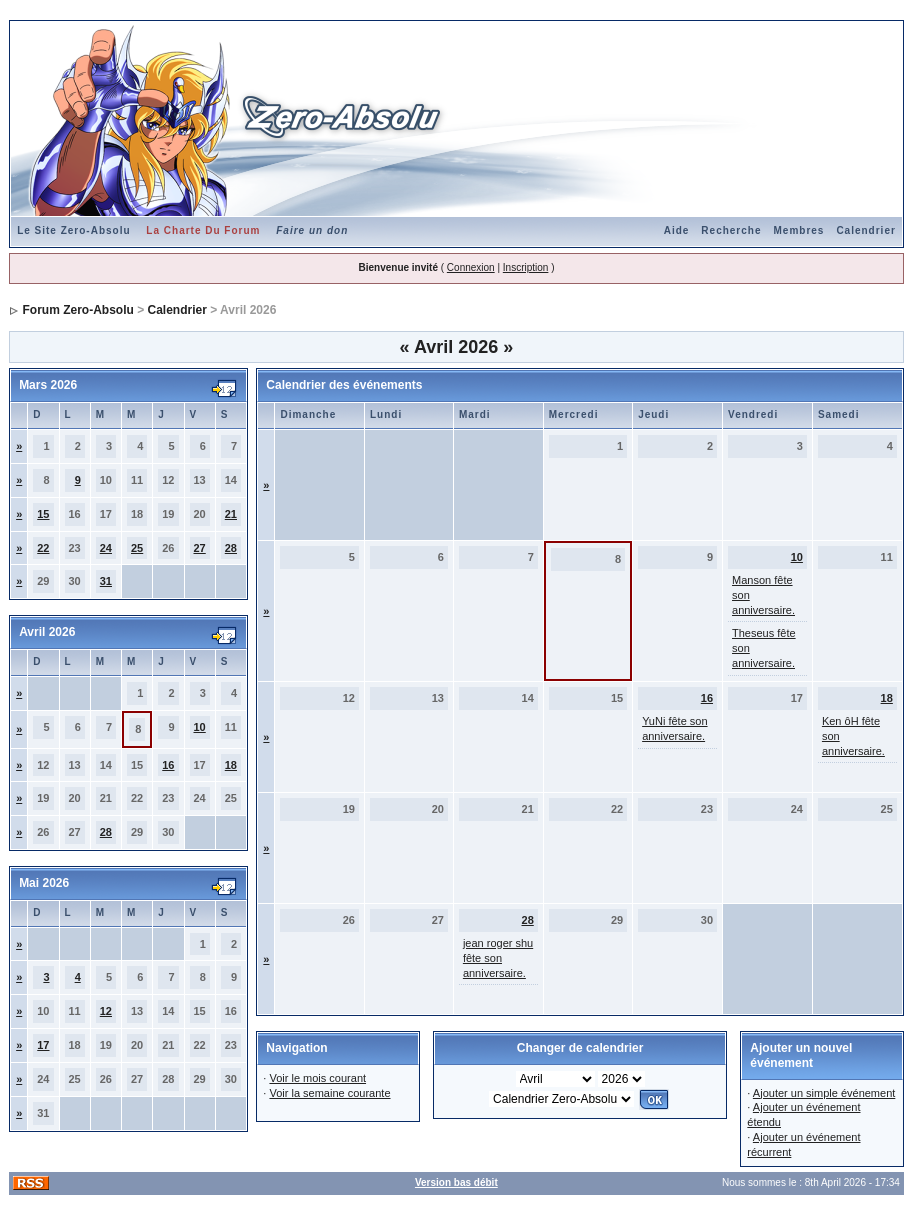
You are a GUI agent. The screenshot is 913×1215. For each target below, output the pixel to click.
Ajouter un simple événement (824, 1093)
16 (168, 765)
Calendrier (865, 230)
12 (106, 1011)
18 (231, 765)
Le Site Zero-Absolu (73, 230)
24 (106, 548)
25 (137, 548)
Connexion (471, 267)
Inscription (526, 267)
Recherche (731, 230)
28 (231, 548)
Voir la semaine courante (329, 1093)
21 (231, 514)
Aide (677, 230)
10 (200, 727)
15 (43, 514)
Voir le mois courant (317, 1078)
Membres (798, 230)
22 (43, 548)
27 (200, 548)
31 (106, 581)
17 (43, 1045)
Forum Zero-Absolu (77, 310)
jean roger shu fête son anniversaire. (498, 958)
